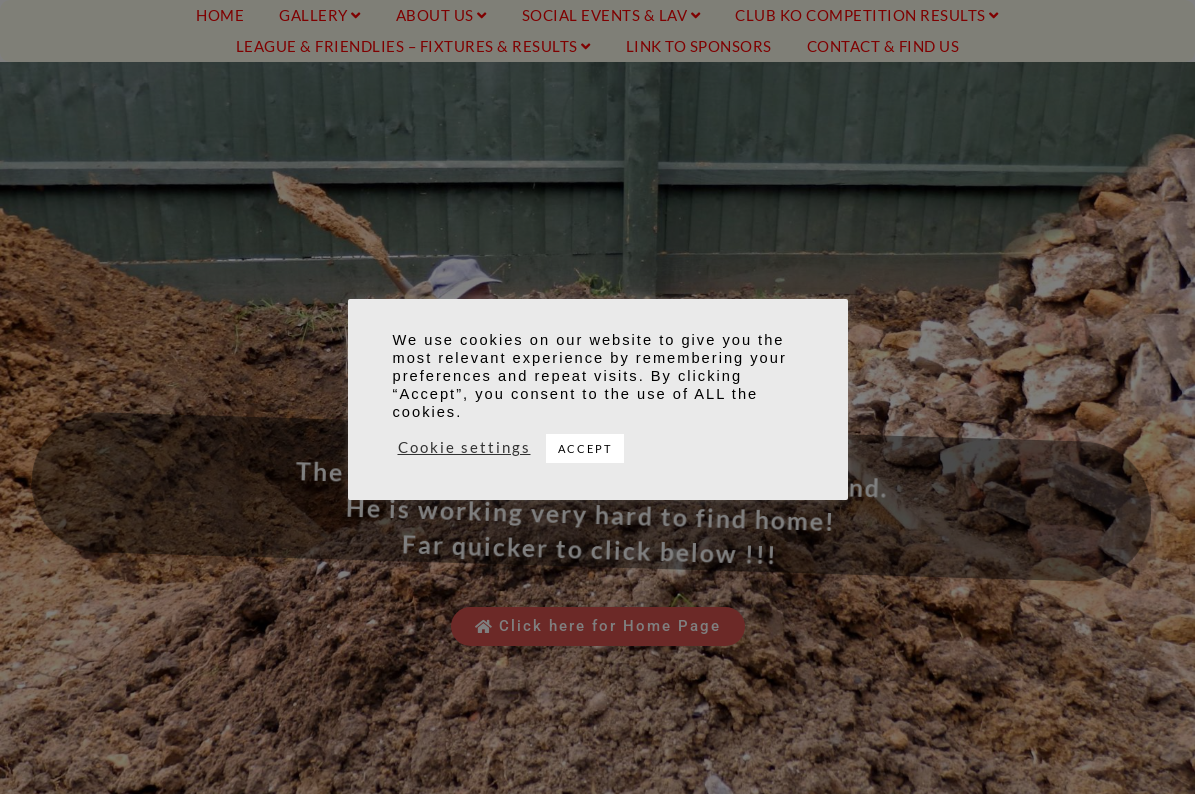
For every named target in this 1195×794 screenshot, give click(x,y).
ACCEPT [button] (585, 448)
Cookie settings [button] (464, 447)
